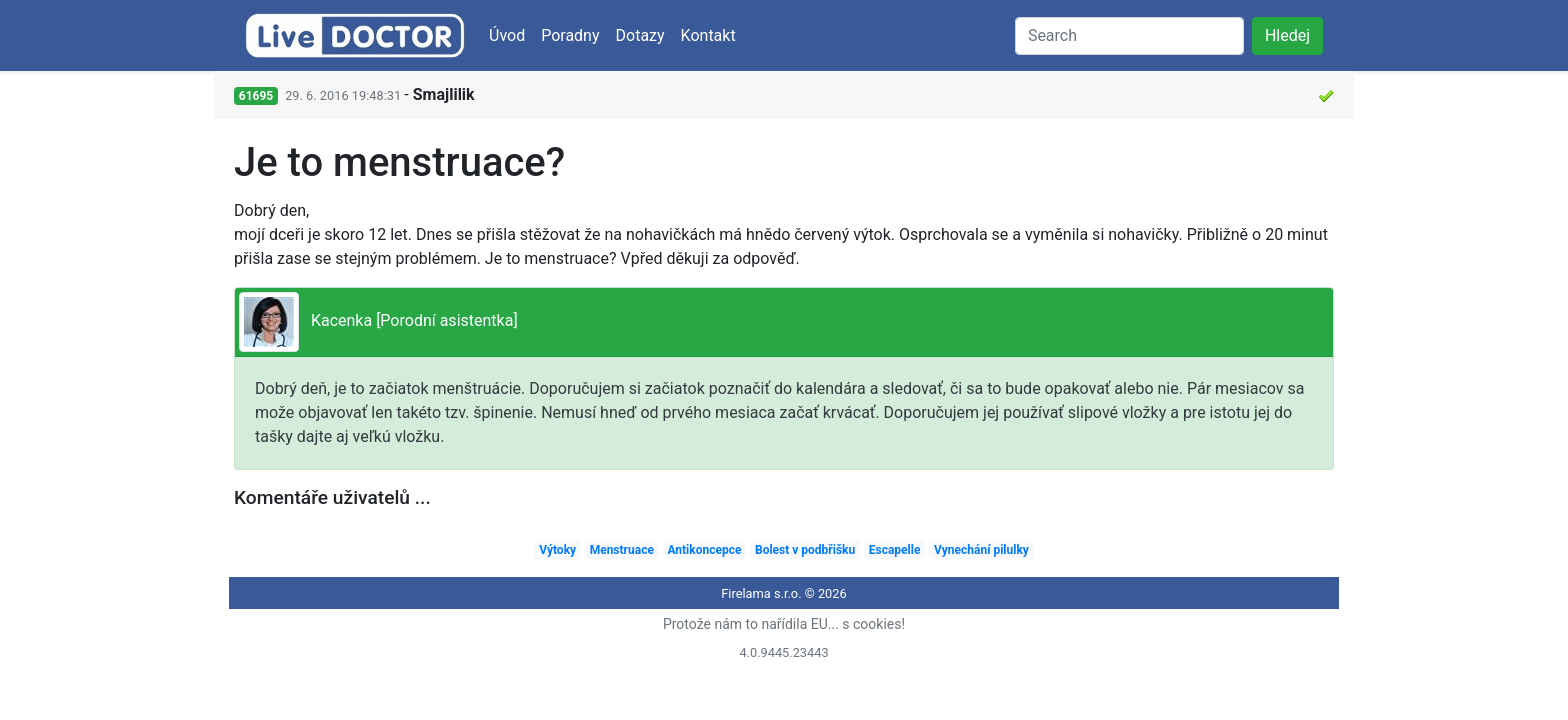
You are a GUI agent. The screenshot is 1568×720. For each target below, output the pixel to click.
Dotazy (640, 35)
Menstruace (622, 550)
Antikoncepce (704, 550)
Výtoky (557, 550)
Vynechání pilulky (981, 550)
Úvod (507, 35)
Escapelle (895, 550)
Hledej (1287, 35)
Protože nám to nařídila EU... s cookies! (784, 624)
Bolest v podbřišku (805, 550)
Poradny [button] (570, 35)
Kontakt (708, 35)
